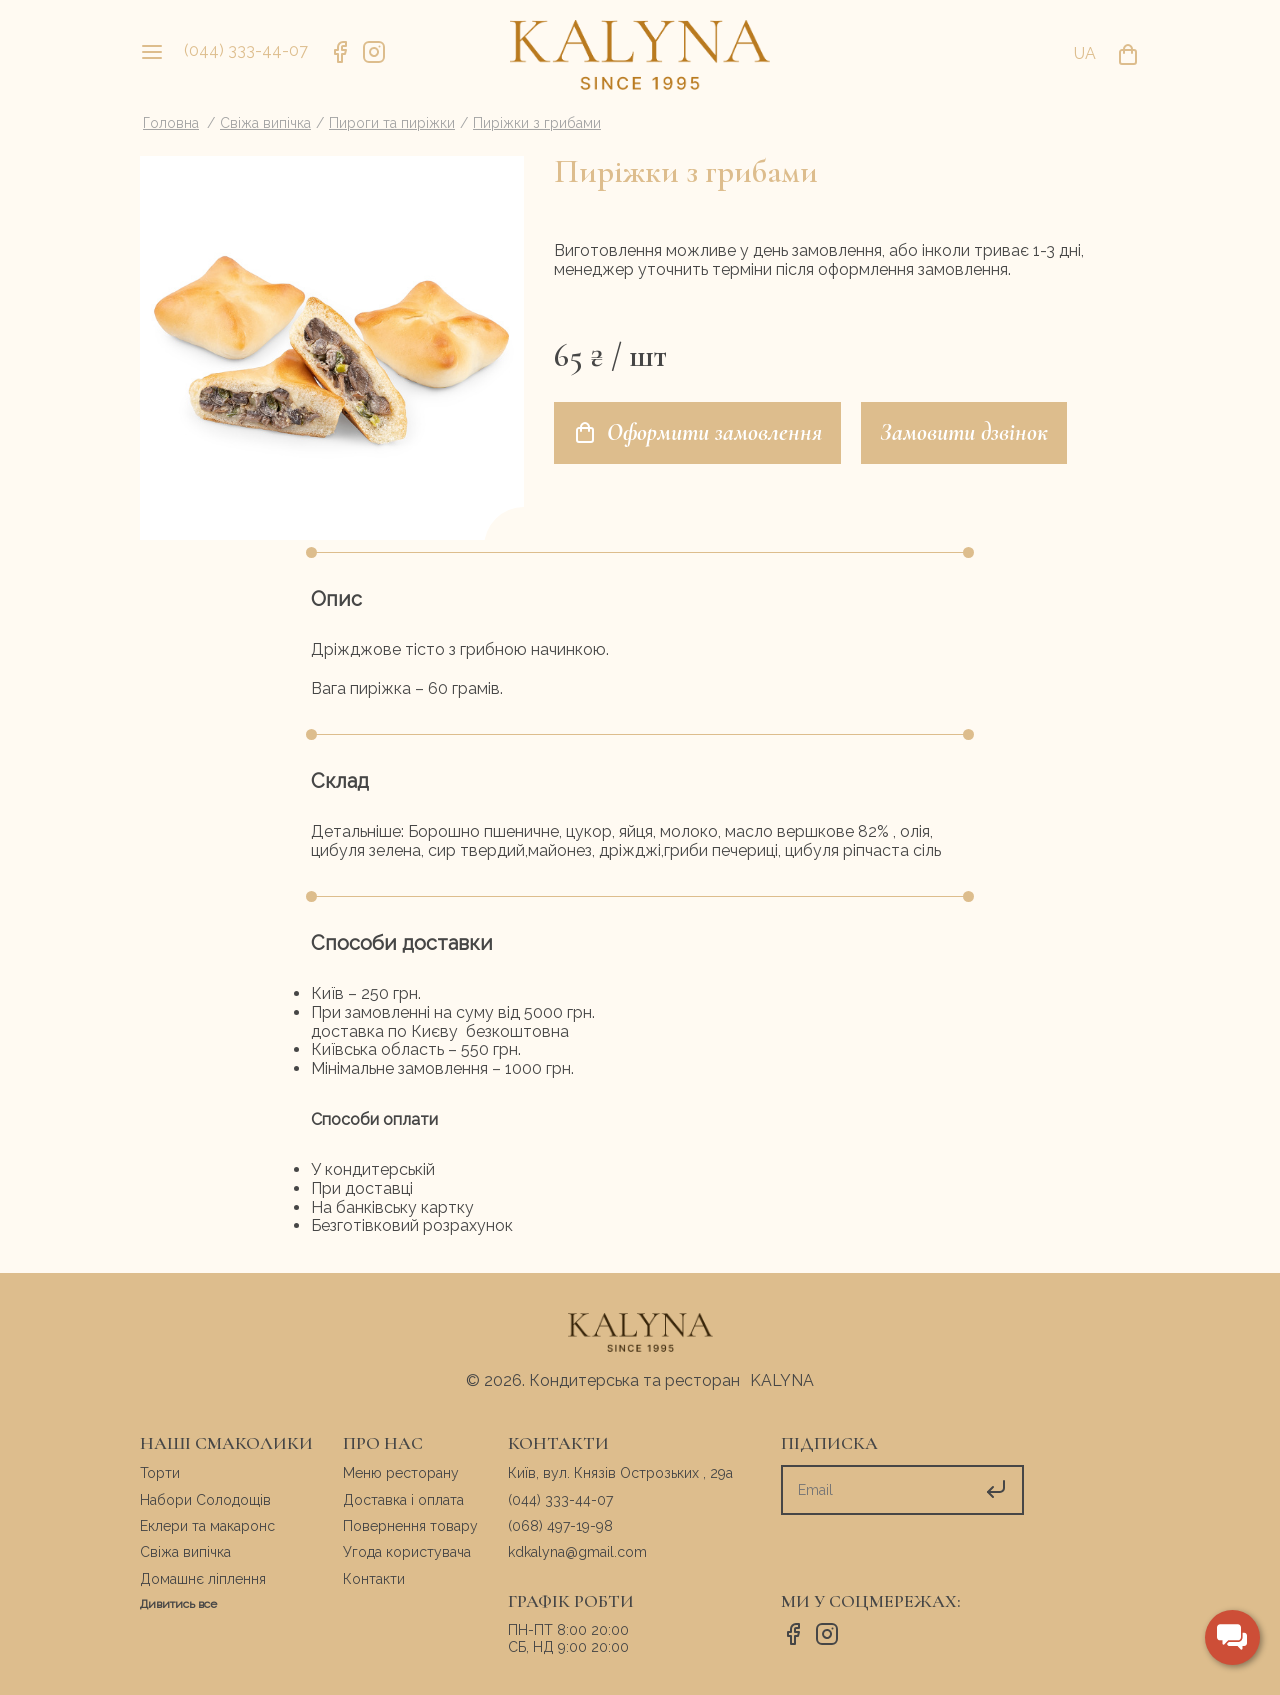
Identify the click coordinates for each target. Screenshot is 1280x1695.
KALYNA (782, 1380)
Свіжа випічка (185, 1552)
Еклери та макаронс (207, 1526)
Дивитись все (178, 1604)
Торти (160, 1473)
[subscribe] (876, 1490)
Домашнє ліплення (203, 1579)
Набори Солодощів (205, 1500)
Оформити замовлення (697, 432)
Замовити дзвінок (964, 432)
